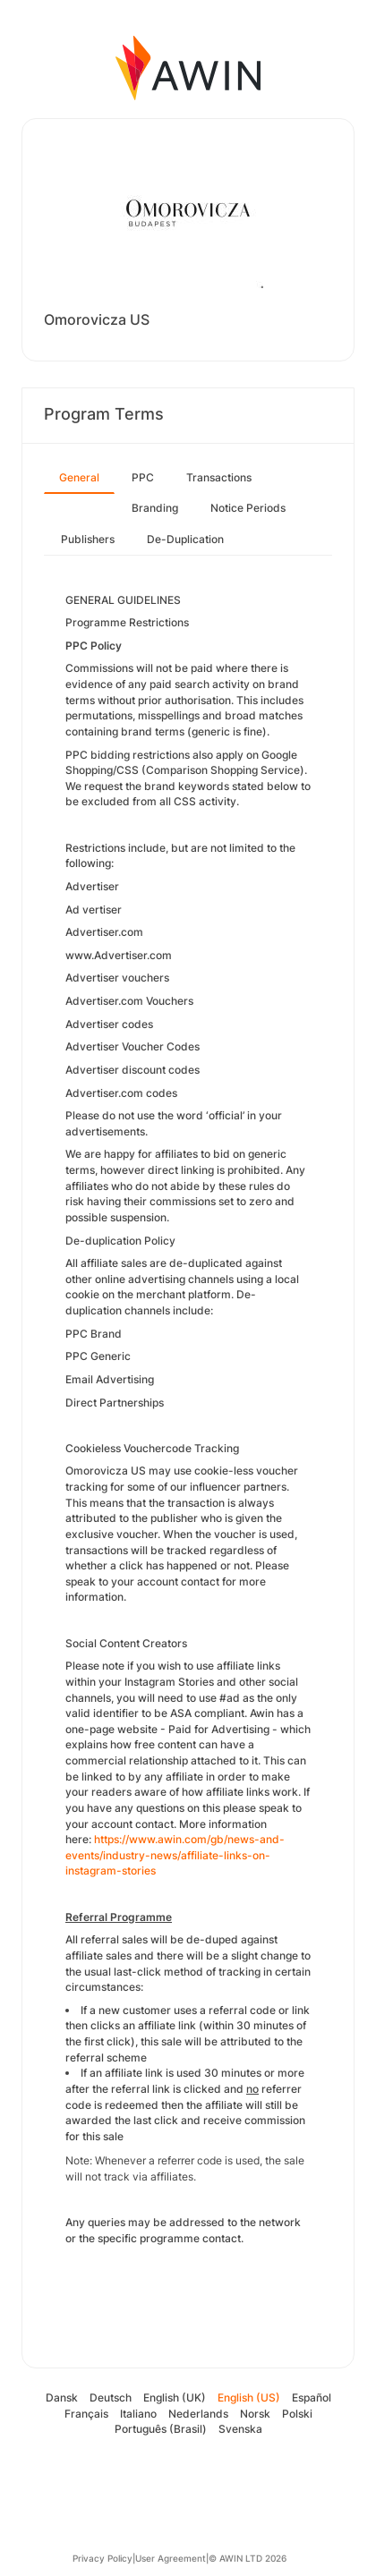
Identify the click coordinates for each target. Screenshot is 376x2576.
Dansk (62, 2397)
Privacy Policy (102, 2558)
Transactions (219, 477)
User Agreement (170, 2558)
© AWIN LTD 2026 (247, 2558)
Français (86, 2413)
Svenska (240, 2429)
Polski (297, 2413)
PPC (143, 477)
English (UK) (174, 2397)
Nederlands (198, 2413)
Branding (155, 507)
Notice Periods (248, 507)
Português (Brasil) (161, 2429)
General (79, 477)
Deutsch (111, 2397)
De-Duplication (185, 539)
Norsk (255, 2413)
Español (311, 2397)
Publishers (88, 539)
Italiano (138, 2413)
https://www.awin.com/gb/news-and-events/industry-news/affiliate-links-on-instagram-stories (175, 1854)
